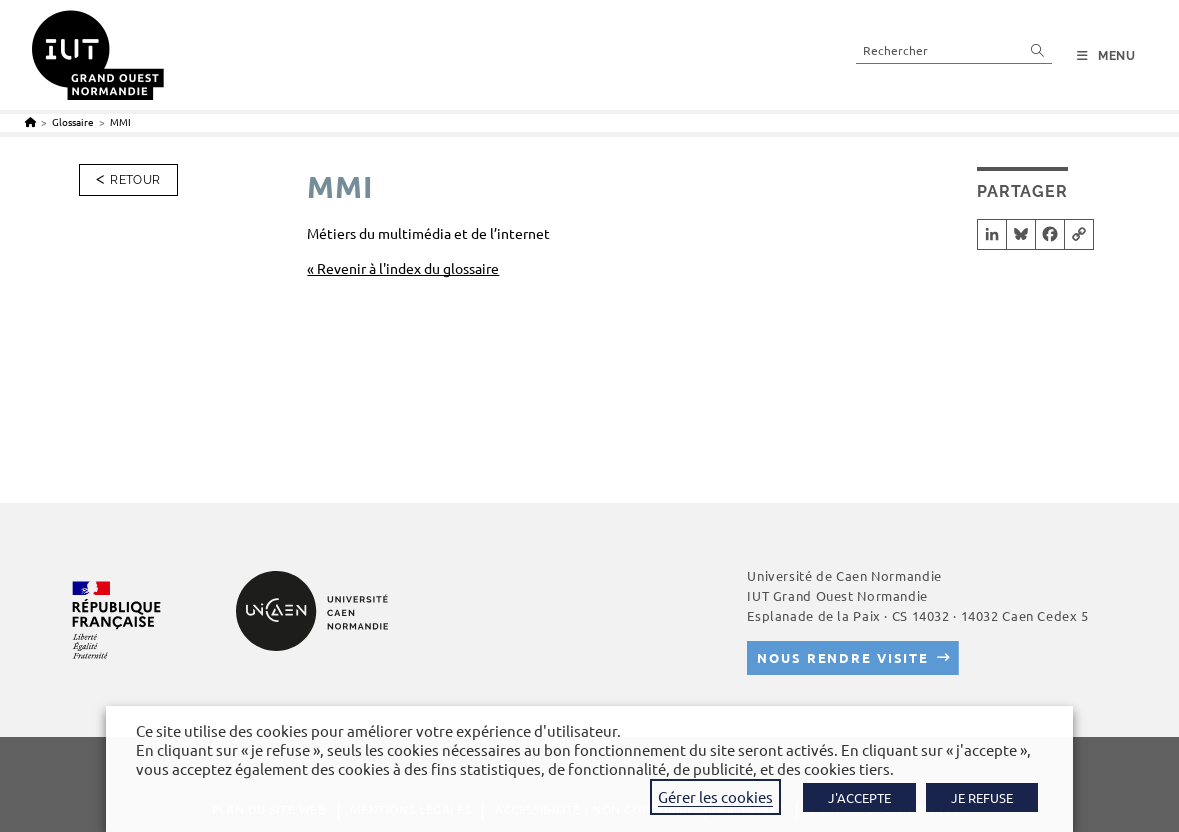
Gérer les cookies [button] (715, 796)
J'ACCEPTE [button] (859, 797)
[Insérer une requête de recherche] (954, 49)
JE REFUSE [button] (982, 797)
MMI (120, 121)
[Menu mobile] (1106, 56)
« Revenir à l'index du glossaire (403, 268)
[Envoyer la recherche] (1038, 49)
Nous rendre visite (843, 657)
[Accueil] (30, 121)
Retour (135, 180)
